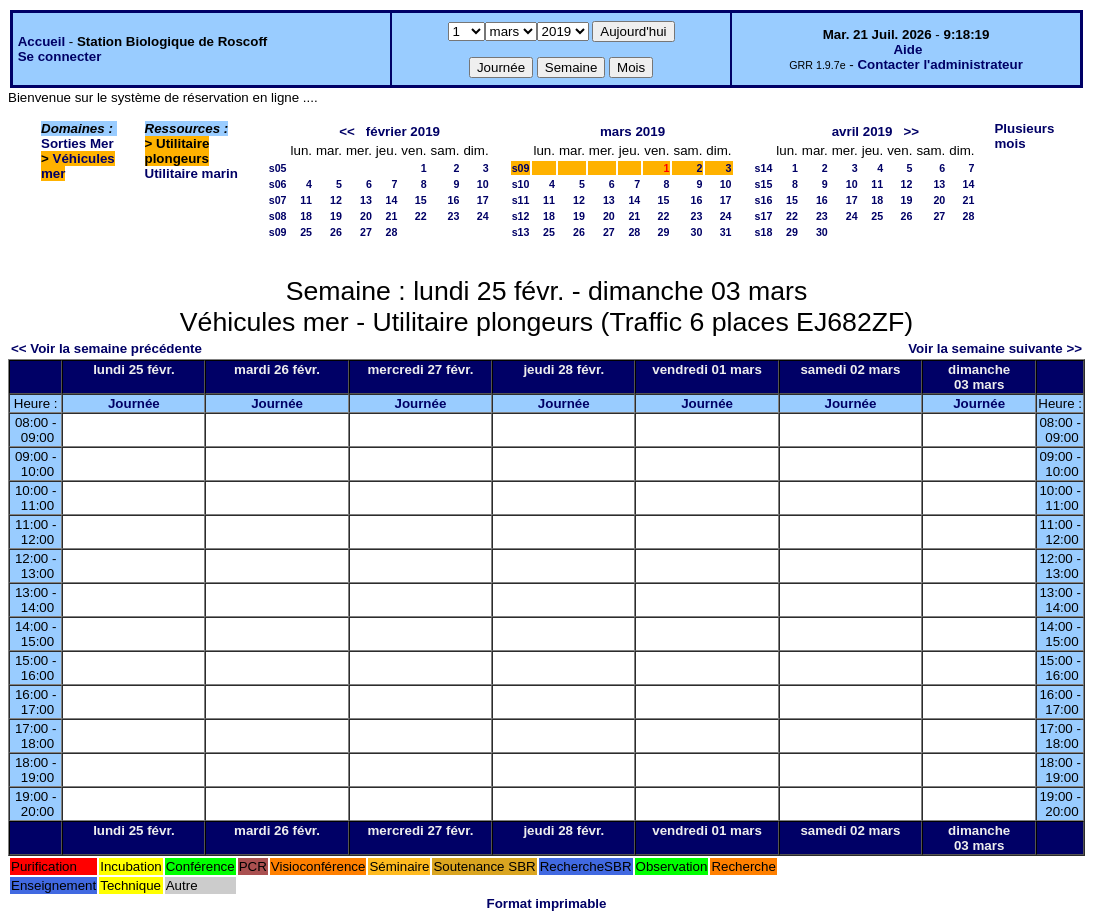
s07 (278, 200)
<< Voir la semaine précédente (106, 348)
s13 (521, 232)
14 (392, 200)
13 (366, 200)
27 (366, 232)
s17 (764, 216)
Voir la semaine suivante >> (995, 348)
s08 (278, 216)
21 (392, 216)
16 (454, 200)
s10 (521, 184)
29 (664, 232)
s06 (278, 184)
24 (483, 216)
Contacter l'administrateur (939, 64)
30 (697, 232)
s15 (764, 184)
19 (336, 216)
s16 (764, 200)
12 (336, 200)
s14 (764, 168)
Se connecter (60, 56)
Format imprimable (547, 903)
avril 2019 (862, 131)
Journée (134, 403)
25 (306, 232)
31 (726, 232)
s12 (521, 216)
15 (421, 200)
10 (483, 184)
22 (421, 216)
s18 (764, 232)
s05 (278, 168)
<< (347, 131)
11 (306, 200)
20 (366, 216)
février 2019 (403, 131)
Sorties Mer (77, 143)
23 (454, 216)
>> (912, 131)
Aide (907, 49)
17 (483, 200)
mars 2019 (632, 131)
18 (306, 216)
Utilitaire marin (191, 173)
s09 (278, 232)
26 (336, 232)
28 (392, 232)
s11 (521, 200)
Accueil (41, 41)
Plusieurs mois (1024, 136)
